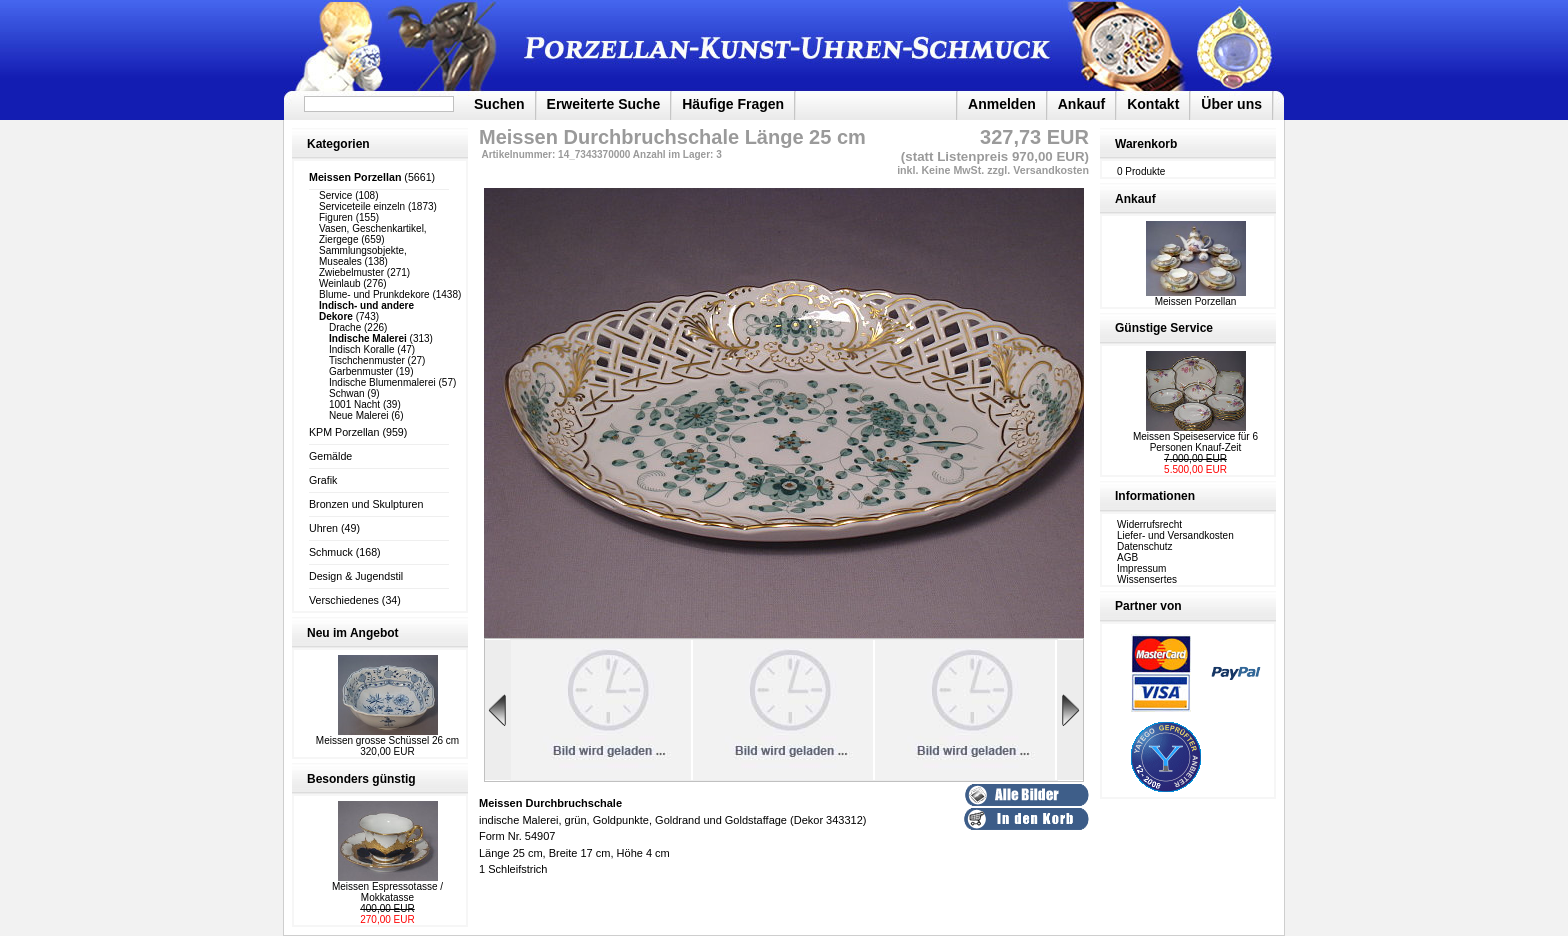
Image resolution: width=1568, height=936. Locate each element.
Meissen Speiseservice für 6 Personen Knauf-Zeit (1195, 442)
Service (335, 195)
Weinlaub (340, 283)
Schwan (347, 393)
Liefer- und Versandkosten (1175, 535)
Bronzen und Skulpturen (366, 504)
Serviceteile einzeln (362, 206)
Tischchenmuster (367, 360)
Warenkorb (1146, 144)
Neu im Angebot (353, 633)
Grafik (323, 480)
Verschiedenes (344, 600)
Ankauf (1081, 104)
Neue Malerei (358, 415)
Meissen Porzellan (1196, 297)
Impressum (1141, 568)
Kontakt (1153, 104)
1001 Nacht (354, 404)
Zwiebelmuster (351, 272)
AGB (1127, 557)
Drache (345, 327)
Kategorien (338, 144)
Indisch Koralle (362, 349)
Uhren (323, 528)
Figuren (336, 217)
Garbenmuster (361, 371)
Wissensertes (1147, 579)
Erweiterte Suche (604, 104)
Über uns (1231, 104)
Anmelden (1002, 104)
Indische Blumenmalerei (382, 382)
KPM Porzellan (344, 432)
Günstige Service (1164, 328)
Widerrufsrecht (1149, 524)
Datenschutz (1145, 546)
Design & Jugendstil (356, 576)
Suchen (499, 104)
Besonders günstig (361, 779)
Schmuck (331, 552)
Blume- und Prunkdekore (374, 294)
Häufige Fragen (733, 104)
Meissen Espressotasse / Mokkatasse (387, 892)
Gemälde (330, 456)
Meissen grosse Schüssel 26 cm (387, 740)
